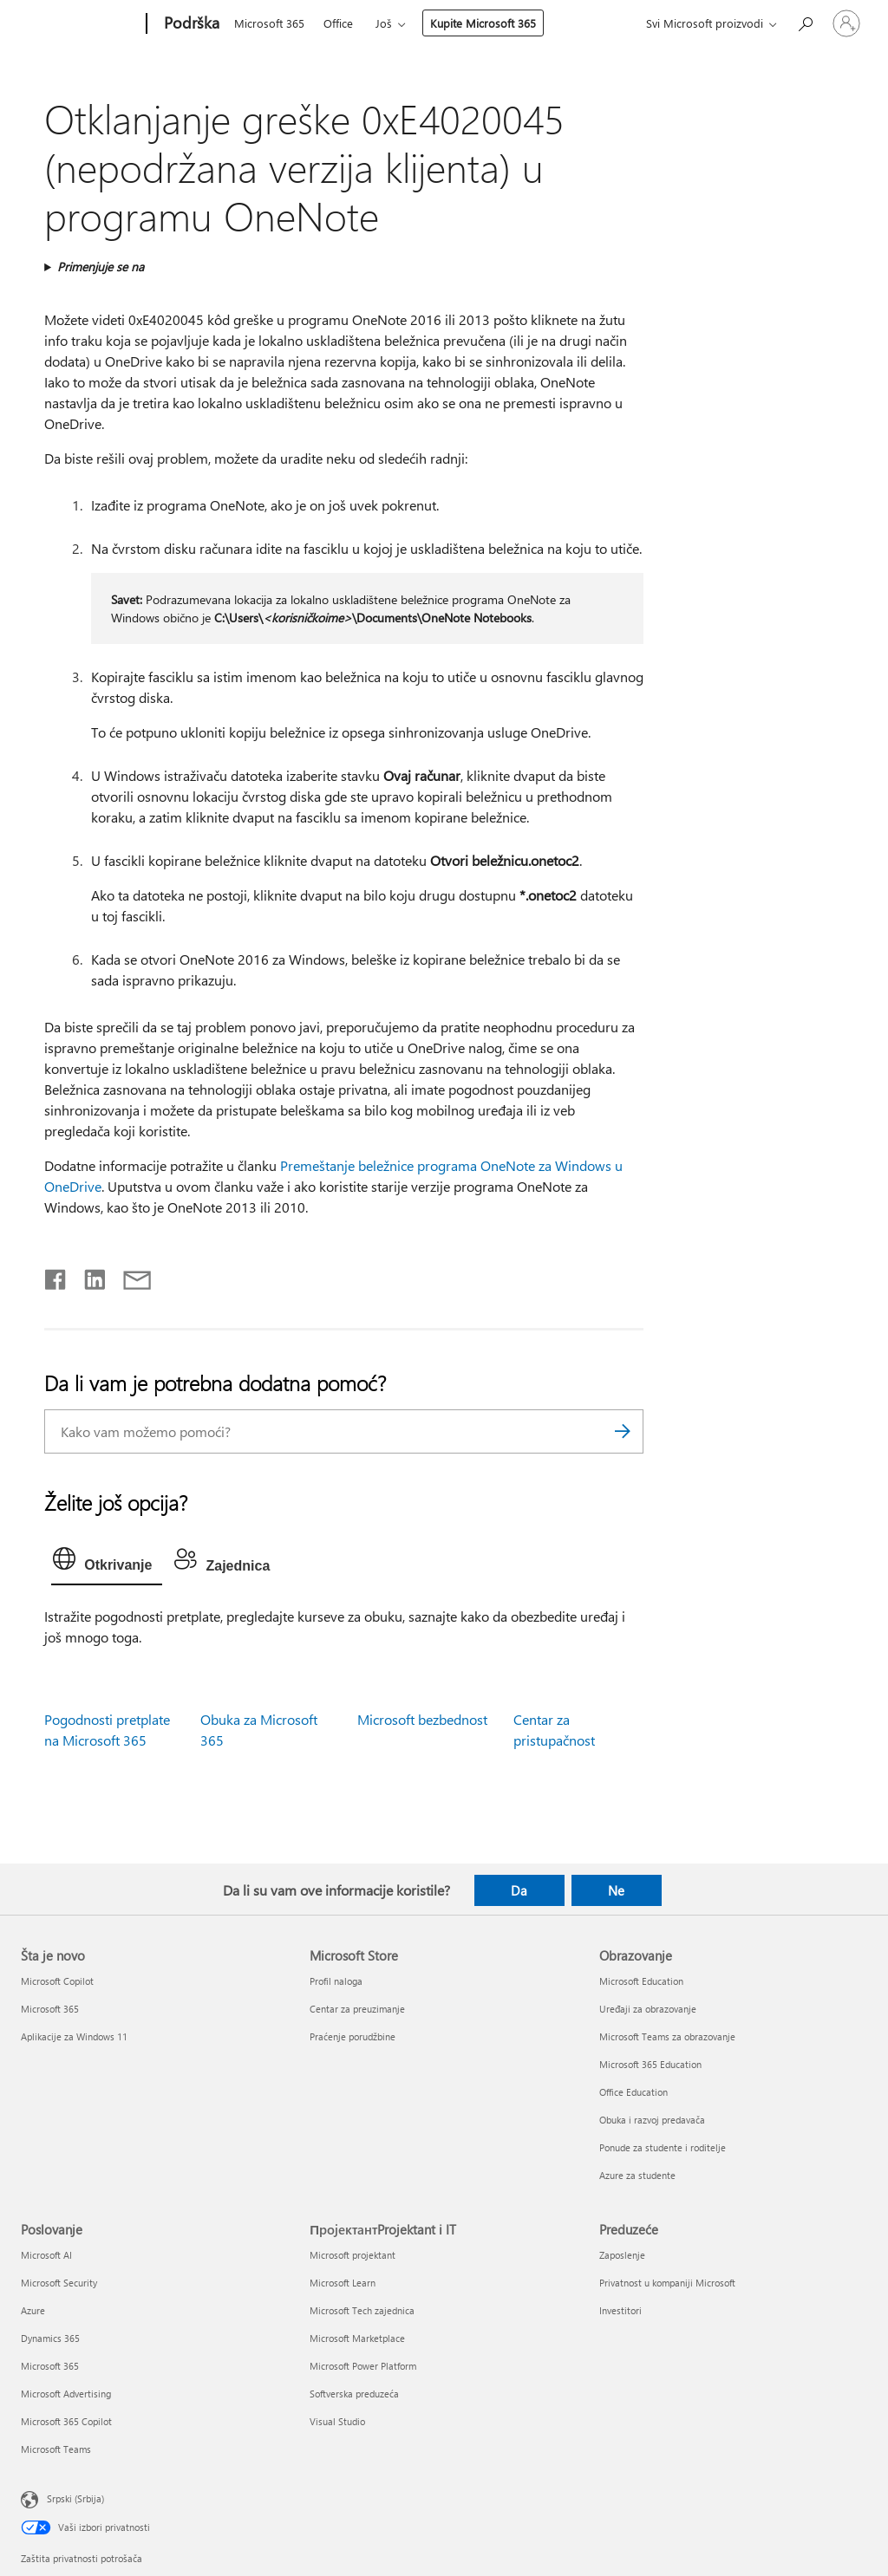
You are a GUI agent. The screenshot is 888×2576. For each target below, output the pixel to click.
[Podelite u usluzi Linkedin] (88, 1276)
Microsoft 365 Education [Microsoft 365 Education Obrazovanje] (650, 2064)
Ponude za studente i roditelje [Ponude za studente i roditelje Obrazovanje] (662, 2147)
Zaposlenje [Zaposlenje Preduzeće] (622, 2254)
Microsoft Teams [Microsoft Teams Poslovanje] (56, 2449)
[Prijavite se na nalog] (846, 23)
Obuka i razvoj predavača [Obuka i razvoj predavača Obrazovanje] (652, 2119)
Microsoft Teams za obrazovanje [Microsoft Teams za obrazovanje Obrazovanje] (667, 2036)
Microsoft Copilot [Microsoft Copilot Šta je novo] (57, 1980)
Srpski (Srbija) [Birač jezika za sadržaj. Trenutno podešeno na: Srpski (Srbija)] (75, 2498)
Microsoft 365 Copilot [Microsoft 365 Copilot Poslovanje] (66, 2421)
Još (383, 23)
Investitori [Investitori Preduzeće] (620, 2310)
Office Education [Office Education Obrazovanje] (633, 2091)
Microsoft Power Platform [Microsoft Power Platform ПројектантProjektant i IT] (363, 2365)
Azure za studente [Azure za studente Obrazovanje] (637, 2175)
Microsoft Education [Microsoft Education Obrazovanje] (641, 1980)
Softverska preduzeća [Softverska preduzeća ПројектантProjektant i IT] (354, 2393)
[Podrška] (190, 24)
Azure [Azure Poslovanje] (33, 2310)
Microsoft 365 (269, 23)
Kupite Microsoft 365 (483, 23)
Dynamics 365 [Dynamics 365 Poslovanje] (50, 2338)
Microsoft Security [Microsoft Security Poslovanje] (59, 2282)
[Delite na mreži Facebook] (56, 1276)
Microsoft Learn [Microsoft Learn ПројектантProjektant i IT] (342, 2282)
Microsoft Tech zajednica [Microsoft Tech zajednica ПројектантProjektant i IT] (362, 2310)
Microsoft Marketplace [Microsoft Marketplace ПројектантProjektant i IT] (357, 2338)
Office (338, 23)
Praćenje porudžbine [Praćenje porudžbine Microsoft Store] (352, 2036)
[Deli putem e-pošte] (129, 1276)
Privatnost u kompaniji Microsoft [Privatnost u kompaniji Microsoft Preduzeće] (667, 2282)
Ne (616, 1890)
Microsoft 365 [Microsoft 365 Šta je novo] (50, 2008)
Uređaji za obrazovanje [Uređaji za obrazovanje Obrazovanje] (647, 2008)
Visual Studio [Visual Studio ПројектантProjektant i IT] (337, 2421)
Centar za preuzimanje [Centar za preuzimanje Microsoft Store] (357, 2008)
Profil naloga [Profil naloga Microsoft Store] (336, 1980)
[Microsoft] (80, 24)
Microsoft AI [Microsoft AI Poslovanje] (46, 2254)
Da (519, 1890)
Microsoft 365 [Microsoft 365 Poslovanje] (50, 2365)
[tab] (106, 1562)
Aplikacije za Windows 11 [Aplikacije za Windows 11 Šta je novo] (74, 2036)
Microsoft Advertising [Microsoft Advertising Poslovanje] (66, 2393)
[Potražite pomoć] (804, 22)
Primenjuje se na (100, 266)
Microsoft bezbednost (422, 1719)
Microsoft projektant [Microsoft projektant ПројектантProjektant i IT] (352, 2254)
